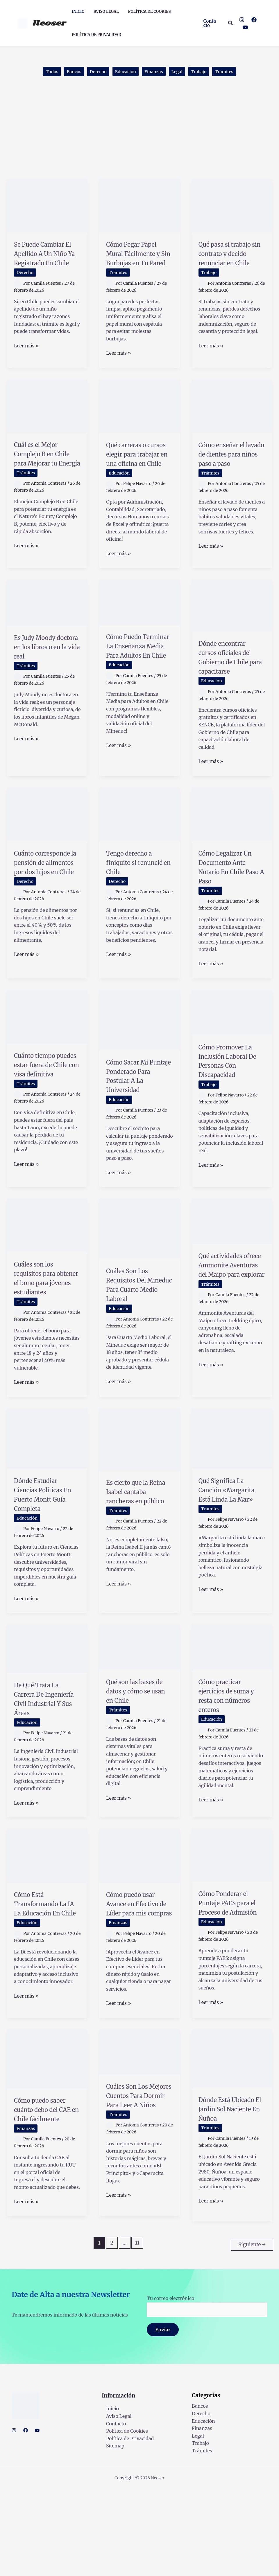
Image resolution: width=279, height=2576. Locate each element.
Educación (124, 72)
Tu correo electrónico (207, 2394)
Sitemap (111, 2534)
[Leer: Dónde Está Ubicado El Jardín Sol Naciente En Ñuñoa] (232, 2139)
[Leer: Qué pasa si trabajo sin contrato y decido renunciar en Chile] (232, 207)
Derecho (94, 72)
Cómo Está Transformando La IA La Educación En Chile (42, 1982)
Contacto (111, 2511)
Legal (181, 72)
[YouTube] (245, 27)
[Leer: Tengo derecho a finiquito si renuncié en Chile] (139, 846)
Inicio (108, 2496)
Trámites (233, 72)
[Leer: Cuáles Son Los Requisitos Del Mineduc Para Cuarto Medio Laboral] (139, 1279)
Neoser (49, 23)
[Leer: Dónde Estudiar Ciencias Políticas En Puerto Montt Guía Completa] (47, 1498)
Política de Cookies (123, 2519)
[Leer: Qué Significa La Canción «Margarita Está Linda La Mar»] (232, 1498)
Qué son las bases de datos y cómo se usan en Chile (137, 1751)
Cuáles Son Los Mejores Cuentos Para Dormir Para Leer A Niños (137, 2180)
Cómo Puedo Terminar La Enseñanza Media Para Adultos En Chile (138, 678)
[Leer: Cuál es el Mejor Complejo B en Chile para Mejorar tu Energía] (47, 418)
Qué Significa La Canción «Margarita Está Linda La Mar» (227, 1554)
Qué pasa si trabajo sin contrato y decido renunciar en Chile (231, 259)
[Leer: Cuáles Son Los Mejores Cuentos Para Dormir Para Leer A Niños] (139, 2132)
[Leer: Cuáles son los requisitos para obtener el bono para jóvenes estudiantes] (47, 1276)
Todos (43, 72)
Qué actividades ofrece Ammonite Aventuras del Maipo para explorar (229, 1325)
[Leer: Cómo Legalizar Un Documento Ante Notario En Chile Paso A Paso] (232, 846)
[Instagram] (241, 19)
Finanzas (155, 72)
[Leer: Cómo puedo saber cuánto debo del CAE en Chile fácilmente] (47, 2139)
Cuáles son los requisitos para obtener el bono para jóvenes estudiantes (42, 1333)
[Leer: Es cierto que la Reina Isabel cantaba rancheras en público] (139, 1499)
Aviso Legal (114, 2504)
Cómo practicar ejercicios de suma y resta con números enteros (231, 1755)
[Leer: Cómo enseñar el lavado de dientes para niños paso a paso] (232, 418)
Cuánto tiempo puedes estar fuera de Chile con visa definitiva (47, 1111)
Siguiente (251, 2332)
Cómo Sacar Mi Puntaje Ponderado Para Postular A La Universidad (134, 1122)
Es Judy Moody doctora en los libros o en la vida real (45, 674)
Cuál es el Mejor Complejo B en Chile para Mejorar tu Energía (42, 475)
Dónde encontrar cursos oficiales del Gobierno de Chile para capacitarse (229, 685)
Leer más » (26, 365)
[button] (210, 23)
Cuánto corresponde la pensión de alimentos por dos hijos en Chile (46, 904)
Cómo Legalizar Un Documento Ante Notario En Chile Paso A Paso (230, 899)
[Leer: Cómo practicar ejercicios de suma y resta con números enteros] (232, 1707)
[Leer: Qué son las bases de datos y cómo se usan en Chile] (139, 1707)
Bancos (67, 72)
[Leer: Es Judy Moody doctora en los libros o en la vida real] (47, 625)
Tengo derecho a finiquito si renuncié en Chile (137, 895)
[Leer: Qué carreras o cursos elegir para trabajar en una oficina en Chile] (139, 418)
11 (137, 2333)
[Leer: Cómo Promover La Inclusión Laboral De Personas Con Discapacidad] (232, 1054)
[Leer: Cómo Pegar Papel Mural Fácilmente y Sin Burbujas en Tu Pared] (139, 207)
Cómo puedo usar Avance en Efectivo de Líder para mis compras (138, 1977)
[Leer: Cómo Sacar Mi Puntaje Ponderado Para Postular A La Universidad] (139, 1061)
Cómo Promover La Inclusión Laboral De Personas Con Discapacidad (227, 1107)
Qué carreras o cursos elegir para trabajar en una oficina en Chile (138, 471)
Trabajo (204, 72)
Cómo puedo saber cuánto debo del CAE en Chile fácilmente (47, 2194)
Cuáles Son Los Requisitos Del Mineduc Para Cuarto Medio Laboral (133, 1340)
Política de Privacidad (125, 2526)
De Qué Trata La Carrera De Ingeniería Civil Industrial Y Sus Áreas (43, 1763)
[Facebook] (254, 19)
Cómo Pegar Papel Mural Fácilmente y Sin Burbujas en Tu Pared (138, 259)
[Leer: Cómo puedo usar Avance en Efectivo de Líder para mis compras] (139, 1925)
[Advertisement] (139, 136)
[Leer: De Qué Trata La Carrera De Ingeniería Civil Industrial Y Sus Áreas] (47, 1709)
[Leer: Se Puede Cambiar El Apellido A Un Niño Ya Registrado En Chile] (47, 207)
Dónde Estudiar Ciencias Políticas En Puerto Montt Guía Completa (45, 1554)
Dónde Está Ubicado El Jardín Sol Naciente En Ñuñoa (229, 2194)
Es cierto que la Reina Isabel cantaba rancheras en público (139, 1556)
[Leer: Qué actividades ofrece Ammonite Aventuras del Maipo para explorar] (232, 1272)
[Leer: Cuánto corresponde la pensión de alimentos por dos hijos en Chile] (47, 846)
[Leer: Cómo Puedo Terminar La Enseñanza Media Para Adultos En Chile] (139, 625)
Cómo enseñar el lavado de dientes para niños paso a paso (230, 471)
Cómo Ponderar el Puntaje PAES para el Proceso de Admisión (231, 1977)
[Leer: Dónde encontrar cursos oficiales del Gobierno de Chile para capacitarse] (232, 628)
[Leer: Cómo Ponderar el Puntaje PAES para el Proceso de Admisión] (232, 1925)
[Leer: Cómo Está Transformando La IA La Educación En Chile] (47, 1925)
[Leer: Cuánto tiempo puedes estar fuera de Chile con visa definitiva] (47, 1058)
